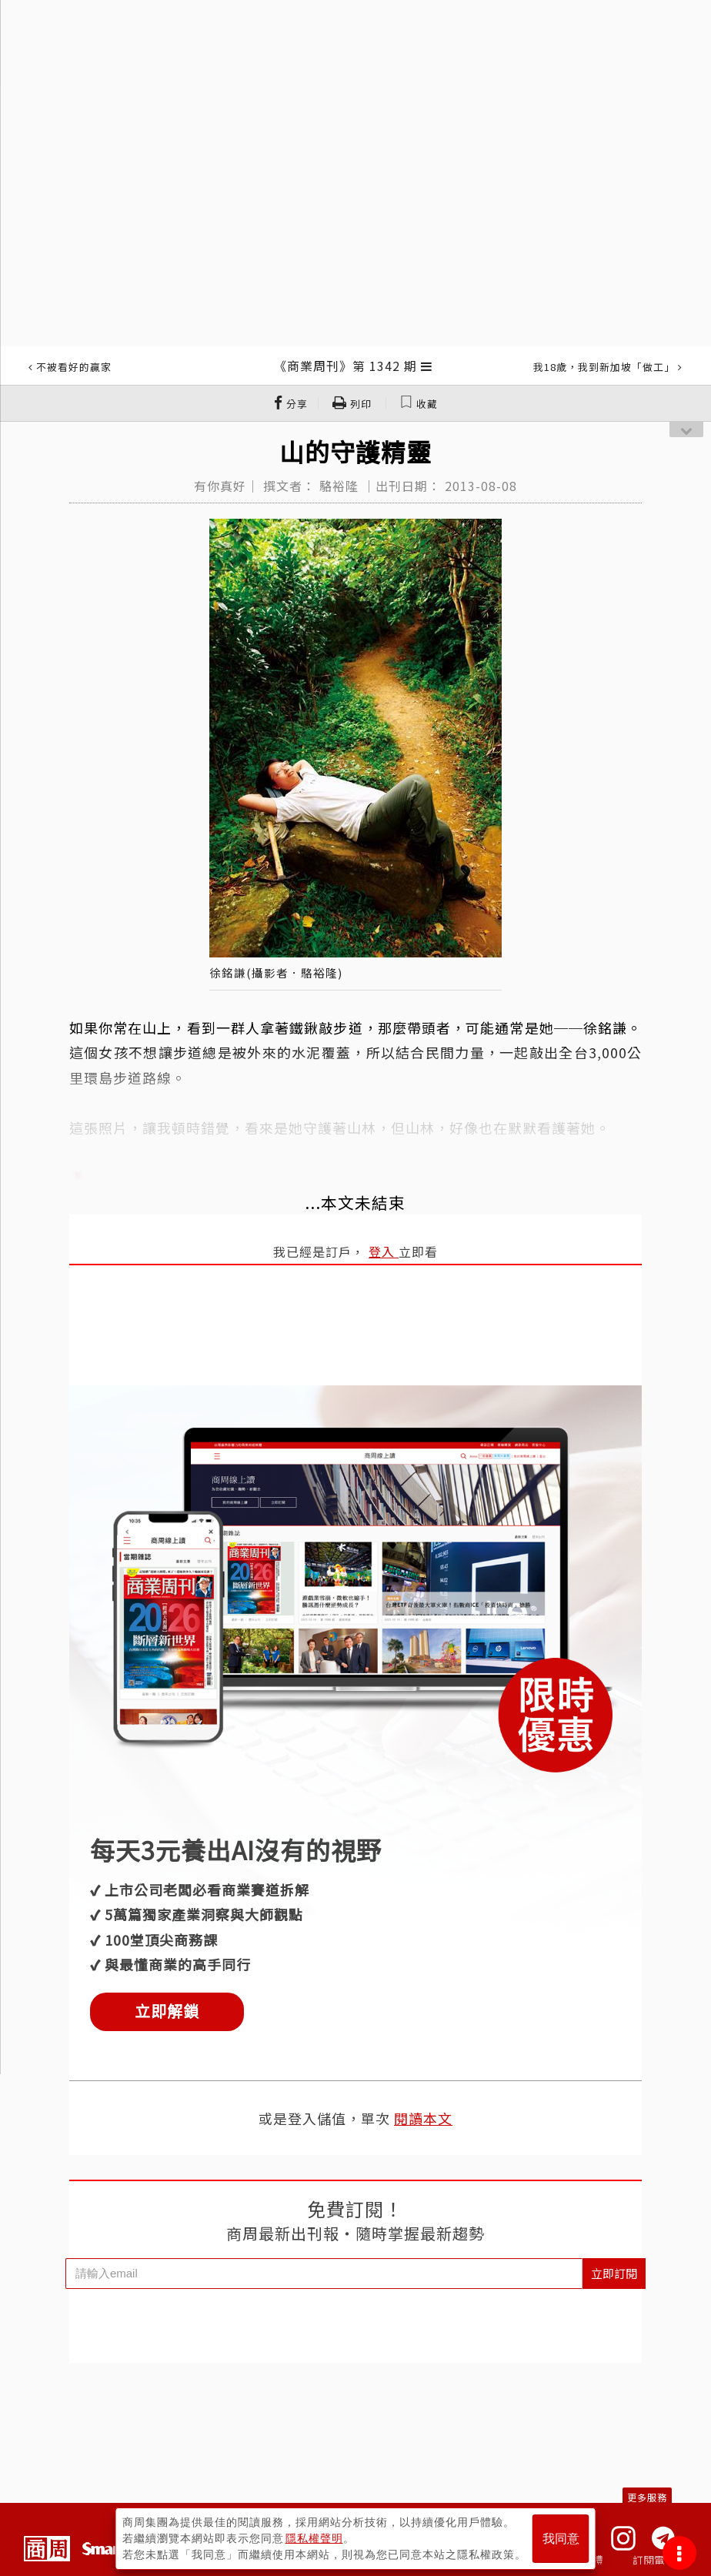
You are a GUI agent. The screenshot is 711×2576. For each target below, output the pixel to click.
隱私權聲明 (314, 2538)
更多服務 (647, 2497)
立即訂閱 (614, 2273)
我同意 (560, 2538)
